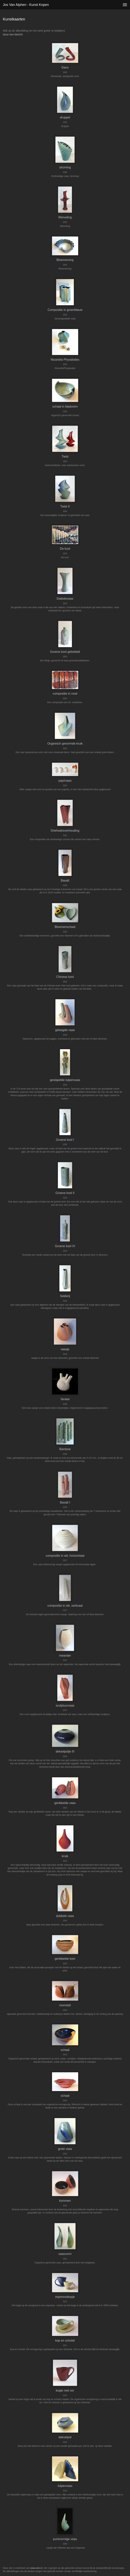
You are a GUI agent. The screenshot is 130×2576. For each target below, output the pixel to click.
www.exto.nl (36, 2568)
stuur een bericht (13, 34)
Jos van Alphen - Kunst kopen (26, 5)
